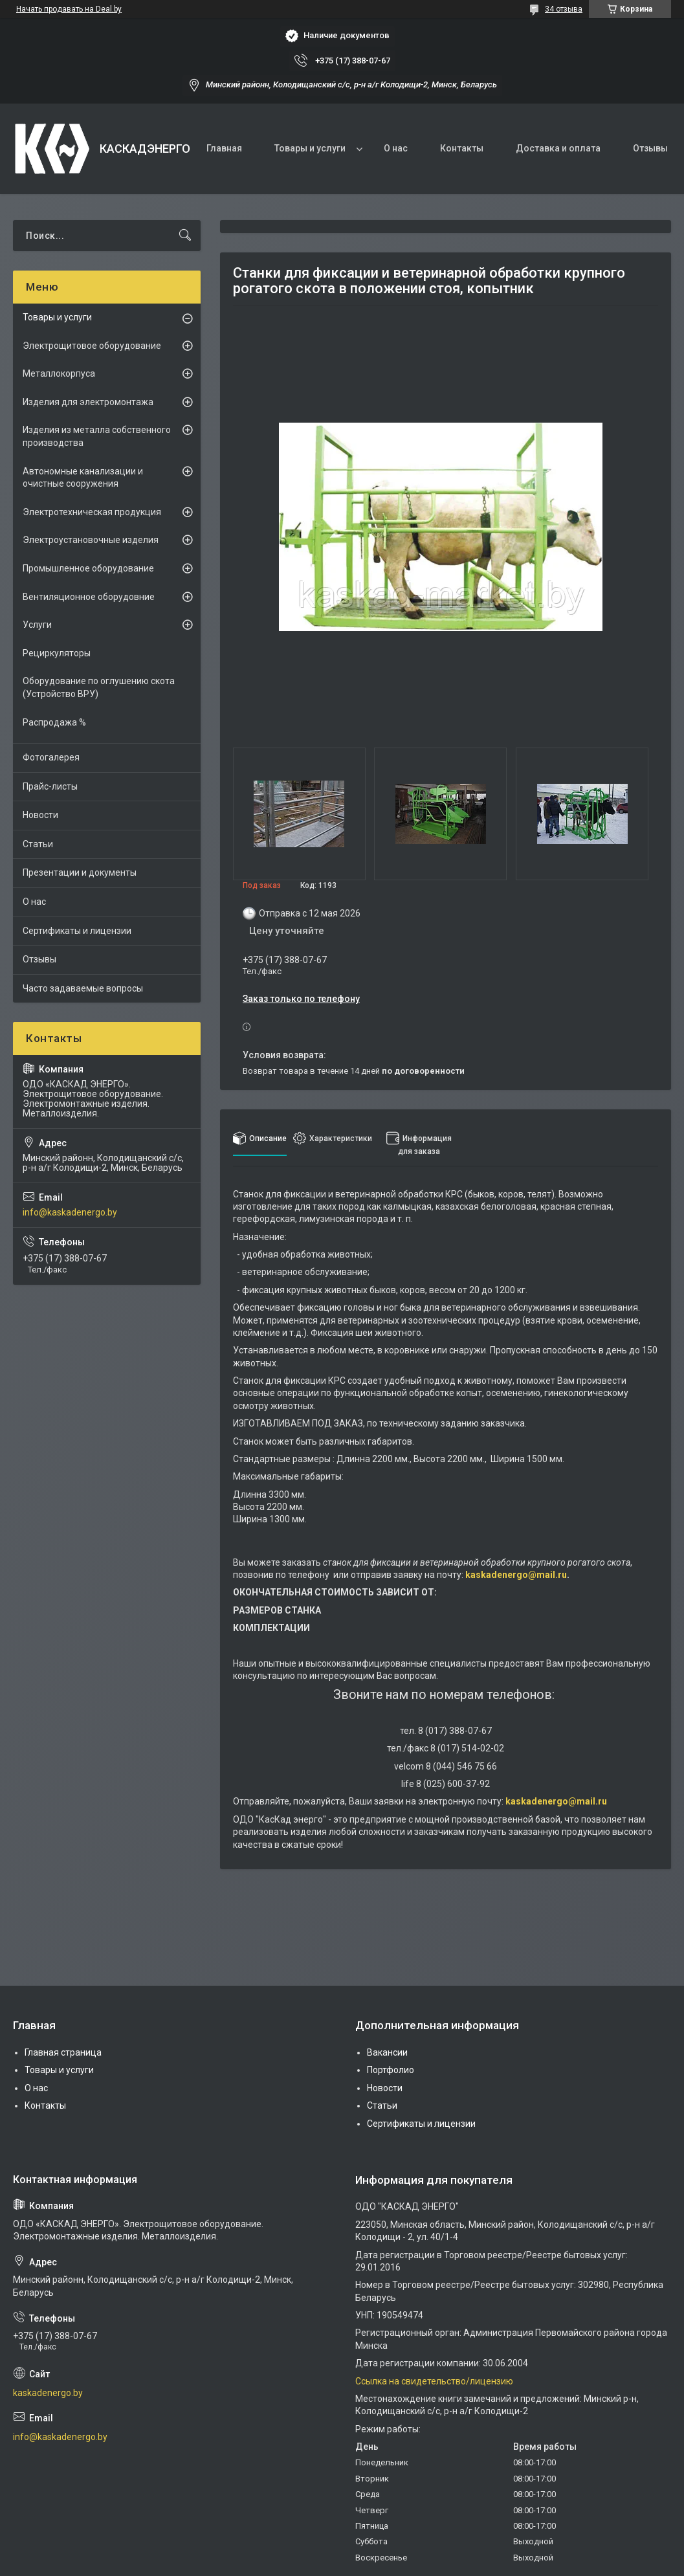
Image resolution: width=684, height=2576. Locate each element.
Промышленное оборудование (88, 568)
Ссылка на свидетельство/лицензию (434, 2381)
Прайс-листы (50, 786)
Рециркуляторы (57, 653)
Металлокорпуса (59, 373)
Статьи (38, 844)
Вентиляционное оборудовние (89, 597)
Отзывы (650, 148)
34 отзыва (563, 9)
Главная (224, 148)
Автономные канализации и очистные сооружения (83, 477)
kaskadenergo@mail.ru (516, 1575)
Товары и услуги (310, 148)
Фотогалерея (51, 757)
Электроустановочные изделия (91, 540)
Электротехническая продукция (92, 512)
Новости (40, 815)
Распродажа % (54, 722)
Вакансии (387, 2052)
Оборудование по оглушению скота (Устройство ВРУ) (99, 687)
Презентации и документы (80, 872)
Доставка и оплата (558, 148)
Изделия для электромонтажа (88, 402)
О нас (396, 148)
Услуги (37, 624)
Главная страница (63, 2052)
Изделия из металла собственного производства (97, 436)
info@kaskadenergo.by (70, 1212)
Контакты (461, 148)
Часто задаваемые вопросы (83, 988)
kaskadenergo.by (48, 2393)
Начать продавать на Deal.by (69, 9)
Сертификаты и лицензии (77, 931)
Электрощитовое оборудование (92, 345)
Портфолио (390, 2070)
